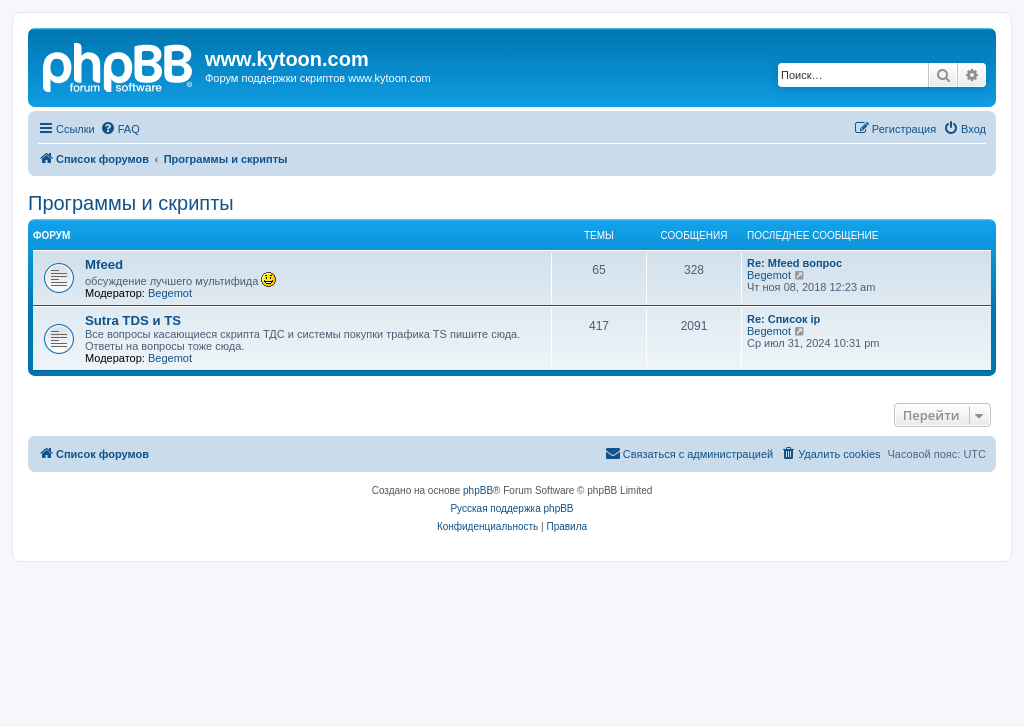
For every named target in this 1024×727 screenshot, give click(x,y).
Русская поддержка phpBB (511, 508)
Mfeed (104, 264)
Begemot (170, 293)
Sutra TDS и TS (133, 320)
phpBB (478, 490)
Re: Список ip (783, 319)
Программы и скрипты (131, 203)
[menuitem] (120, 129)
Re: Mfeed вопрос (794, 263)
